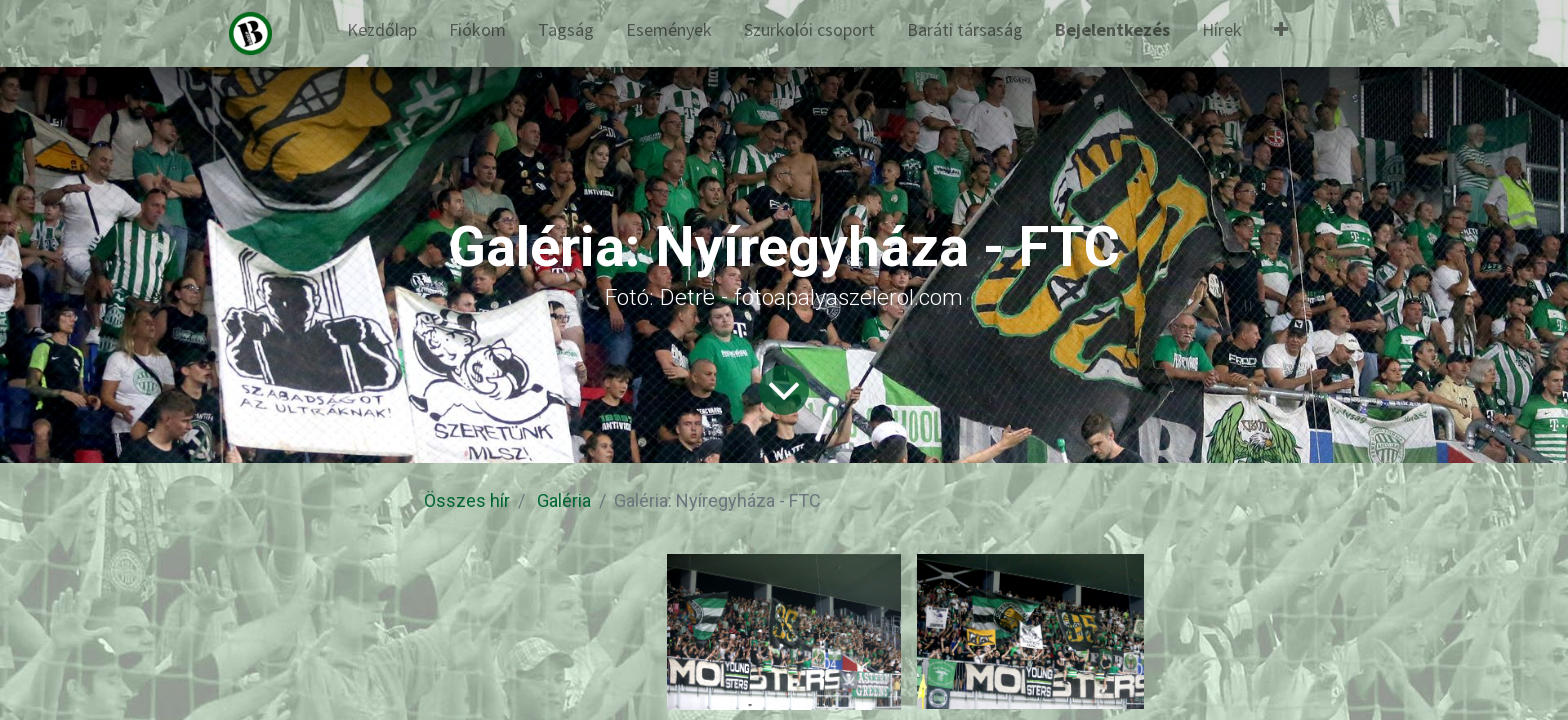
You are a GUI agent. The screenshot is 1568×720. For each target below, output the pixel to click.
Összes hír (467, 500)
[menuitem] (382, 33)
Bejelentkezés (1112, 29)
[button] (1281, 33)
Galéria (564, 500)
